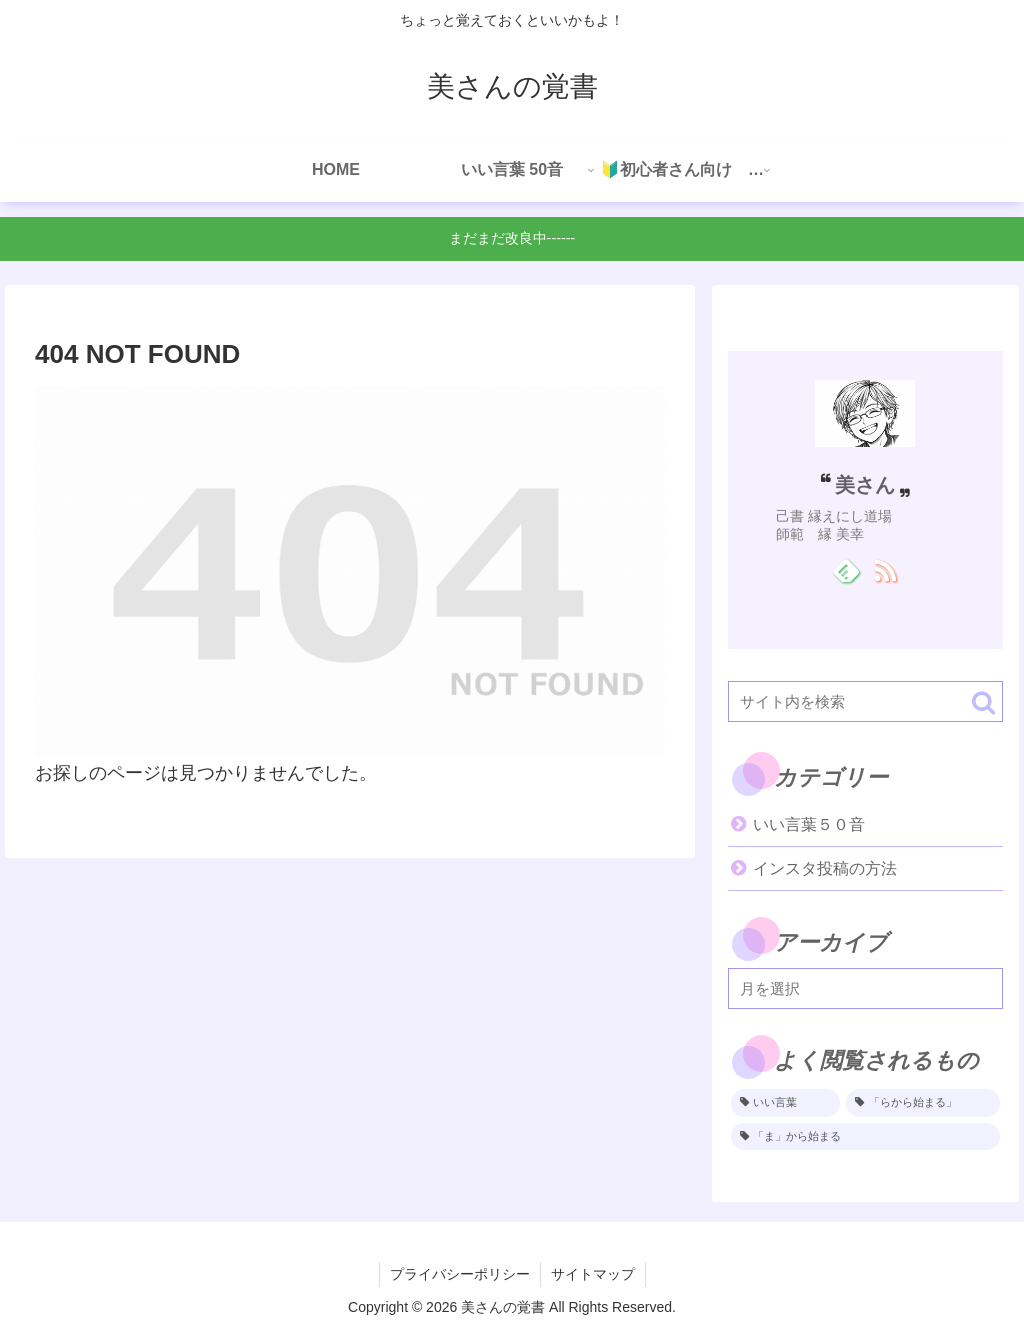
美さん (865, 485)
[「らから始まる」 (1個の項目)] (922, 1103)
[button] (983, 702)
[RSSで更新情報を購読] (884, 570)
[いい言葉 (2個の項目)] (785, 1103)
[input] (865, 701)
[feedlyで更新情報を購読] (845, 570)
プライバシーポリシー (460, 1274)
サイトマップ (593, 1274)
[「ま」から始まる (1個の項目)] (865, 1137)
